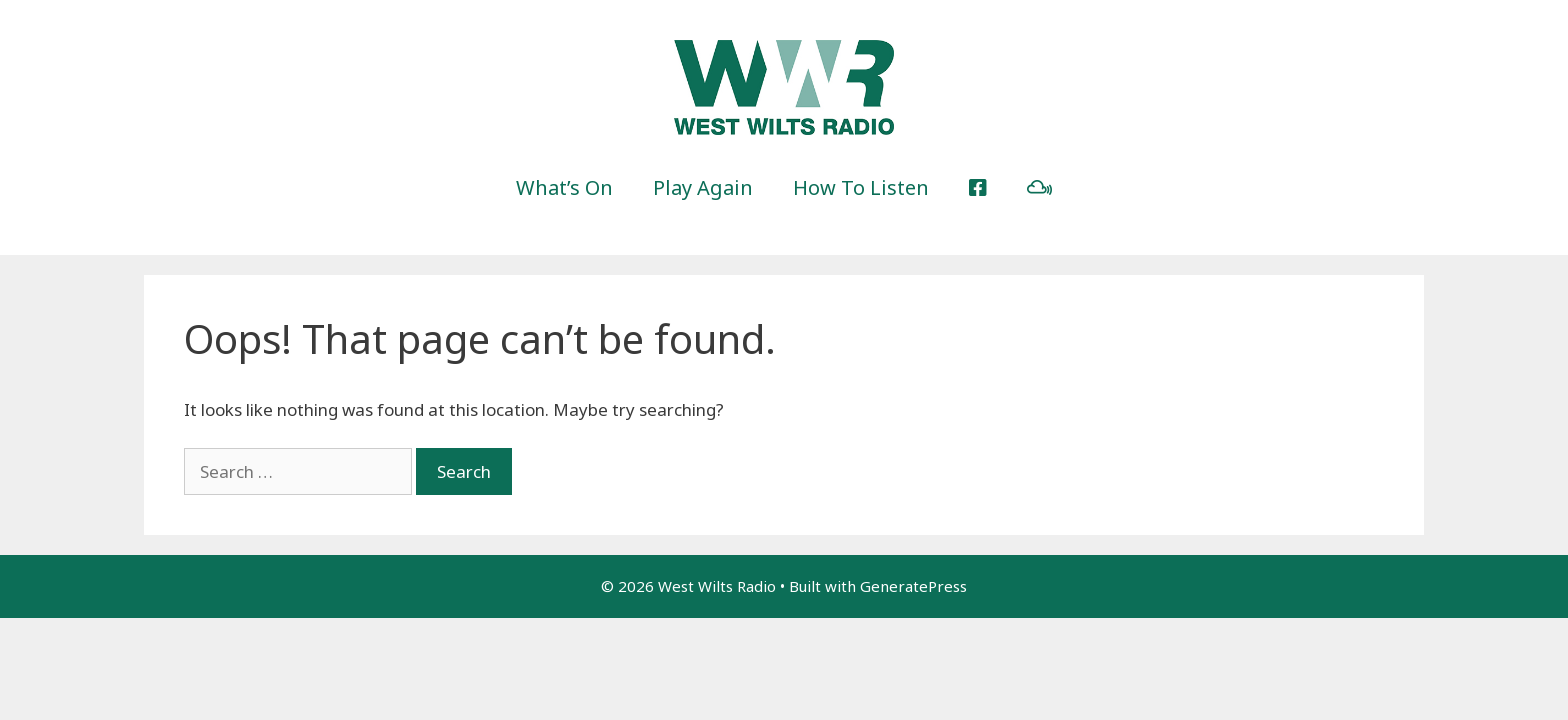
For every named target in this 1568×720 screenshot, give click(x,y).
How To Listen (861, 187)
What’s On (564, 187)
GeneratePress (913, 586)
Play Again (703, 187)
